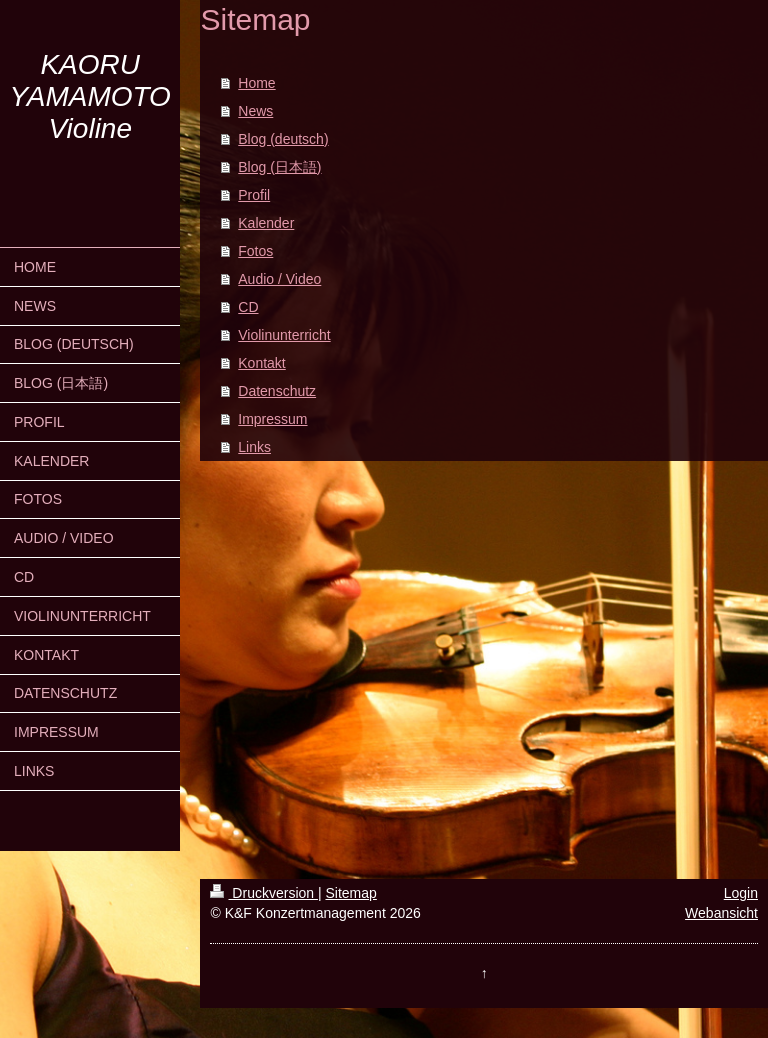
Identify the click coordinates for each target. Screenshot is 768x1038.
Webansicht (721, 913)
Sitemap (350, 893)
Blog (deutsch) (283, 139)
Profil (254, 195)
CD (248, 307)
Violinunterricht (284, 335)
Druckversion (263, 893)
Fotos (255, 251)
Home (256, 83)
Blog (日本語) (279, 167)
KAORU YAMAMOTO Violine (90, 96)
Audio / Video (279, 279)
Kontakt (261, 363)
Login (741, 893)
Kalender (266, 223)
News (255, 111)
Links (254, 447)
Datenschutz (277, 391)
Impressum (272, 419)
